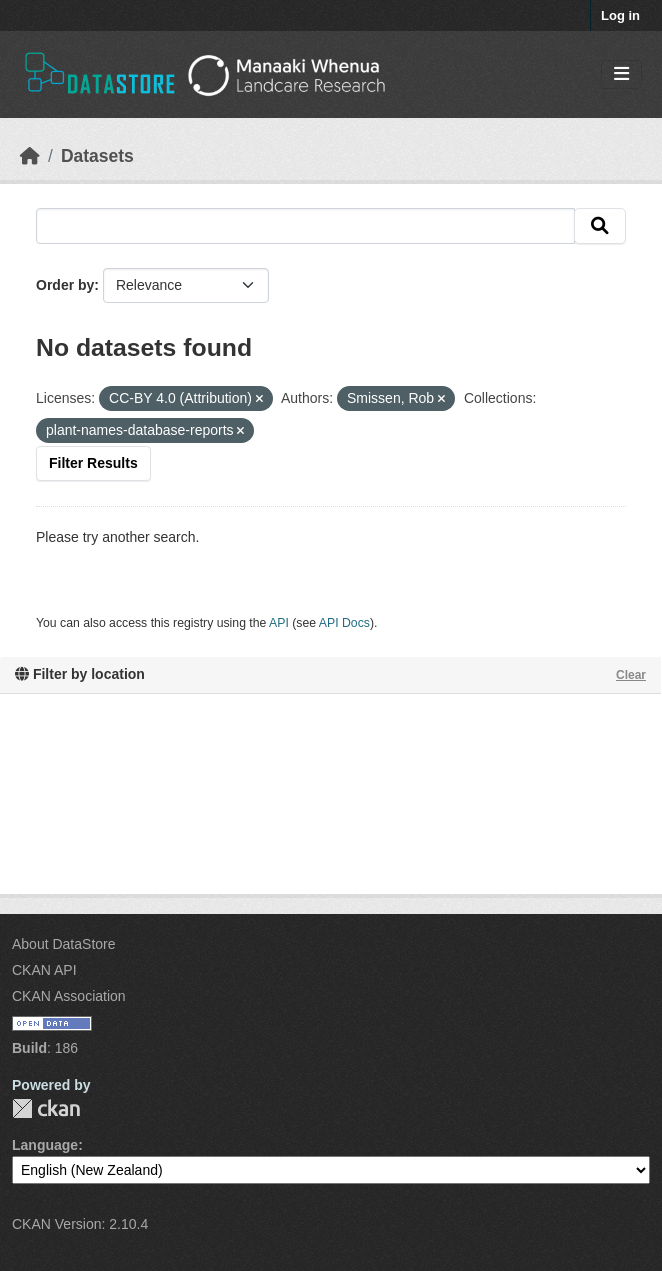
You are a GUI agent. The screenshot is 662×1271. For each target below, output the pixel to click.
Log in (620, 15)
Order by (65, 285)
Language (45, 1145)
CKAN (46, 1108)
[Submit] (600, 226)
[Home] (30, 156)
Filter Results (93, 463)
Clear (631, 675)
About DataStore (64, 944)
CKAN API (44, 970)
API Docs (344, 623)
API (279, 623)
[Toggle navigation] (621, 74)
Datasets (97, 156)
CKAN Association (69, 996)
